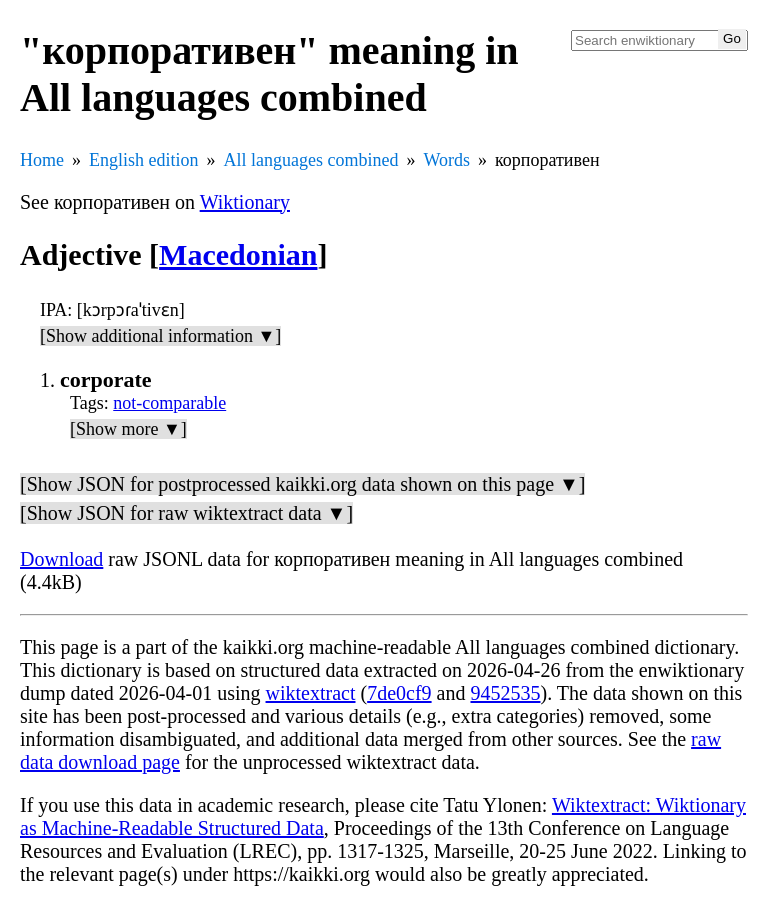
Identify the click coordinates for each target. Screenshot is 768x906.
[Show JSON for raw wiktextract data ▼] (186, 513)
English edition (144, 160)
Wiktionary (245, 202)
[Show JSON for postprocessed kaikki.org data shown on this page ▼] (302, 484)
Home (42, 160)
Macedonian (238, 254)
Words (446, 160)
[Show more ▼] (128, 429)
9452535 (505, 693)
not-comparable (169, 403)
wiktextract (311, 693)
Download (61, 559)
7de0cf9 (399, 693)
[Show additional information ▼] (160, 336)
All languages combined (311, 160)
